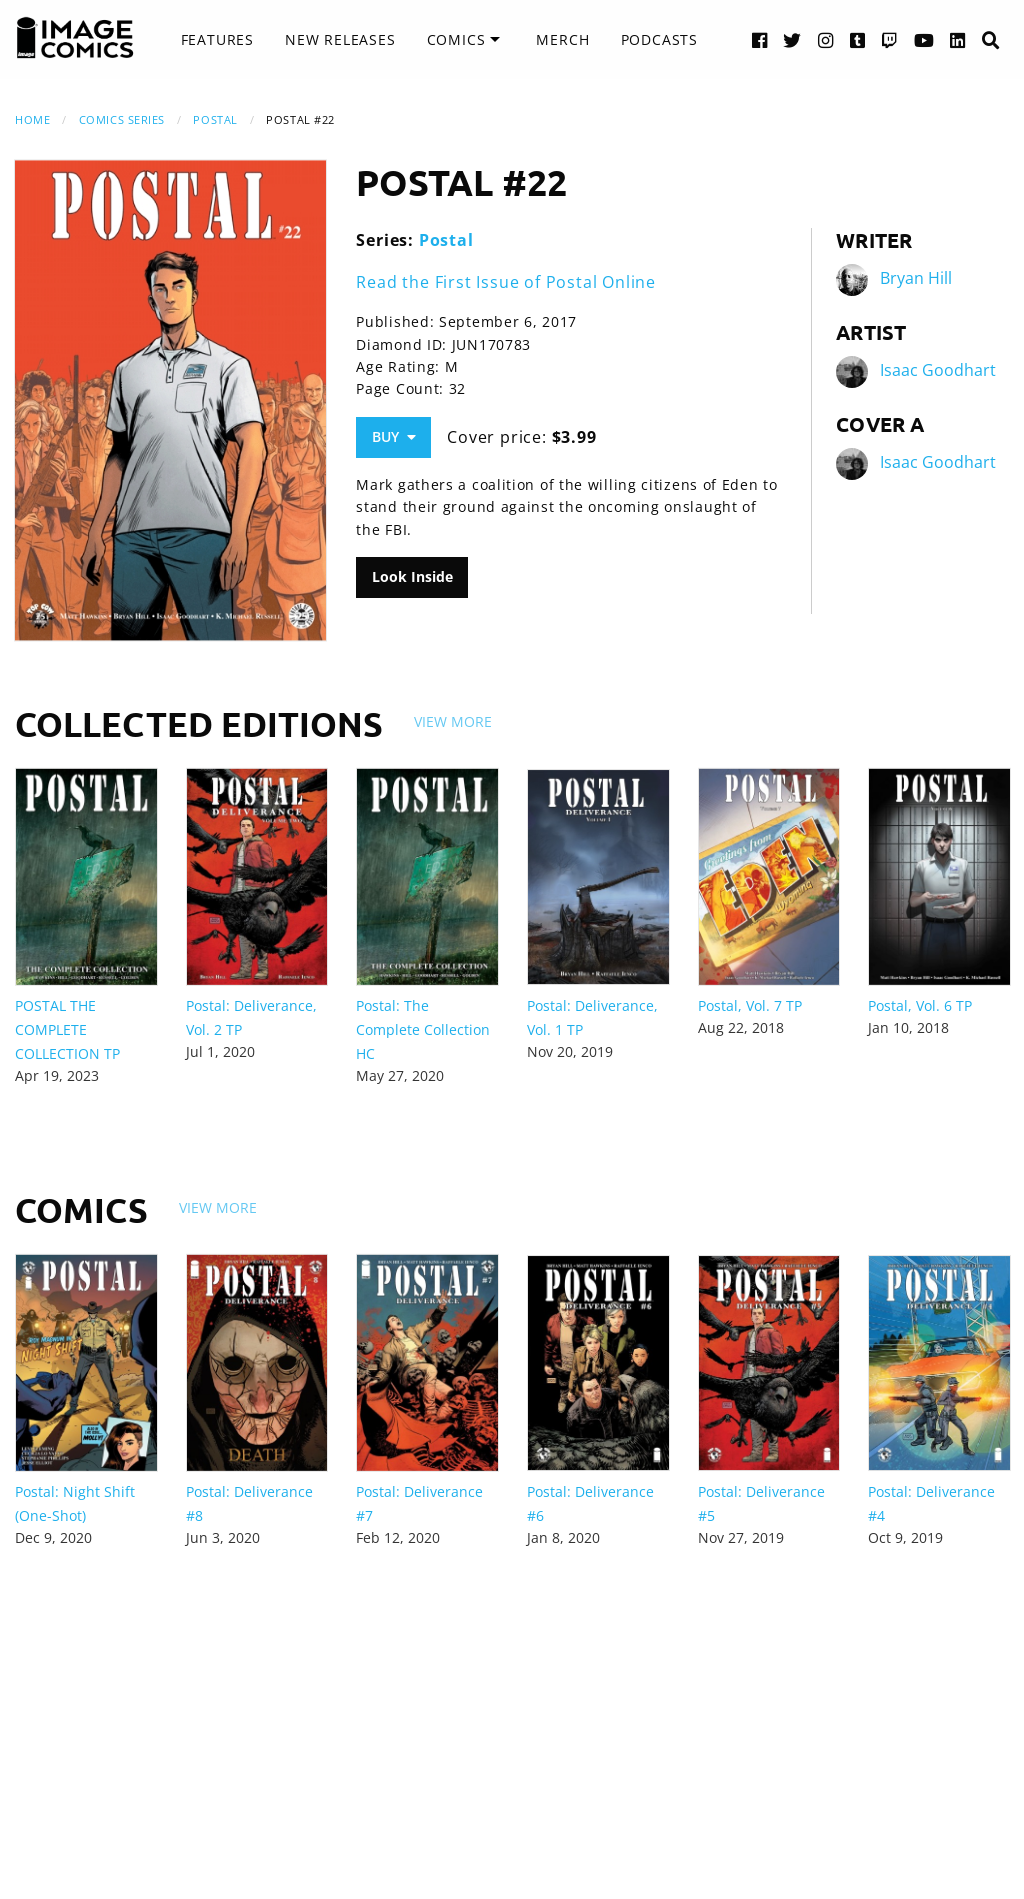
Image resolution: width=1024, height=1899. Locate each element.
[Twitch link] (890, 39)
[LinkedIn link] (958, 39)
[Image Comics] (75, 38)
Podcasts (659, 39)
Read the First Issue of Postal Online (506, 282)
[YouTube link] (924, 39)
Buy (394, 436)
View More (453, 721)
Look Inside (412, 576)
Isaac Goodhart (938, 370)
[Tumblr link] (858, 39)
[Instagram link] (826, 39)
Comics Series (122, 119)
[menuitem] (217, 40)
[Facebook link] (760, 39)
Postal (215, 119)
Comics (456, 39)
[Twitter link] (792, 39)
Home (32, 119)
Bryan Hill (916, 278)
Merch (562, 39)
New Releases (340, 39)
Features (217, 39)
